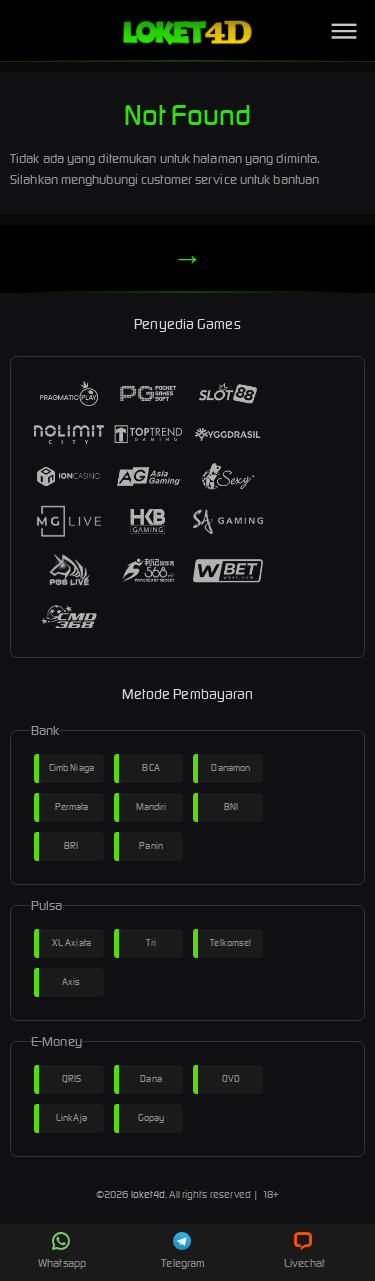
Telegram (183, 1251)
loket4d (148, 1194)
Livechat (304, 1251)
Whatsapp (62, 1251)
